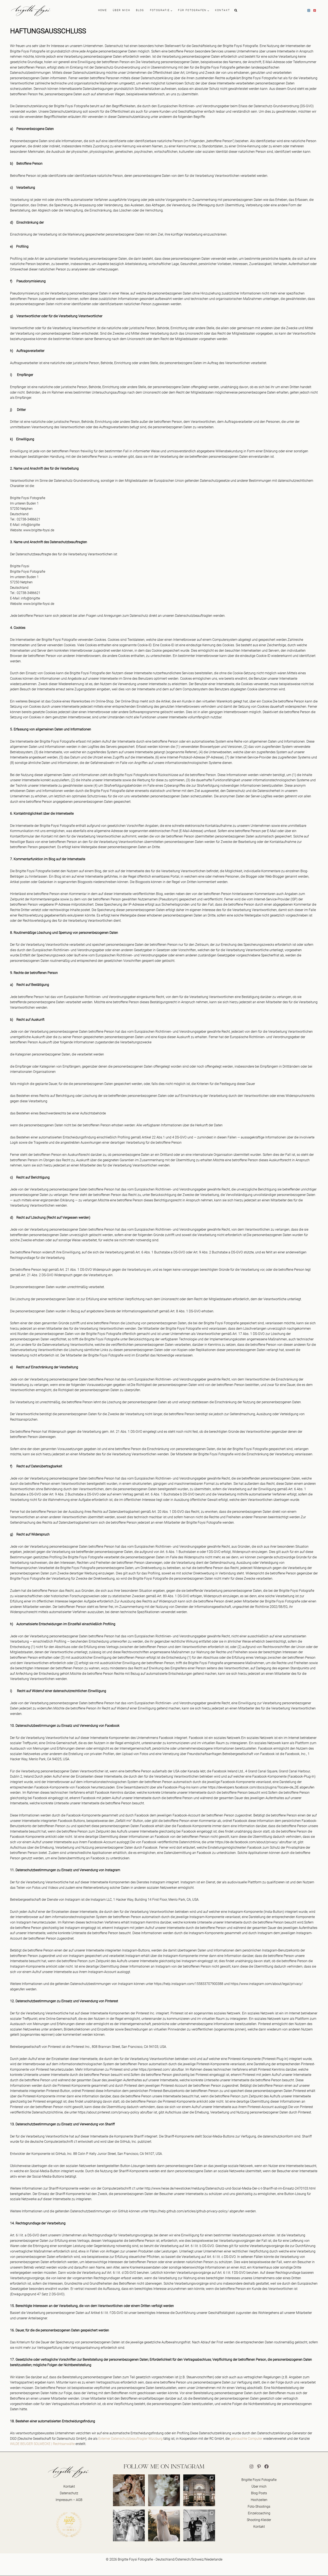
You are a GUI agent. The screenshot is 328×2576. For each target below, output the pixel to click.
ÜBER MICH (121, 10)
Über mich (258, 2486)
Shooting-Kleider (259, 2520)
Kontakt (69, 2486)
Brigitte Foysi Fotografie (259, 2480)
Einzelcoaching (259, 2513)
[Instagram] (309, 10)
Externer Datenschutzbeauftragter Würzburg (130, 2439)
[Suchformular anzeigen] (236, 10)
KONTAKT (222, 10)
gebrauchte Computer (246, 2439)
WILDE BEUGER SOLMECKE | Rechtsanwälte (42, 2444)
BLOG (140, 10)
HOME (102, 10)
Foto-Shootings (259, 2506)
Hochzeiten (259, 2500)
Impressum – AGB (69, 2500)
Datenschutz (69, 2493)
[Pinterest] (315, 10)
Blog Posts (259, 2493)
